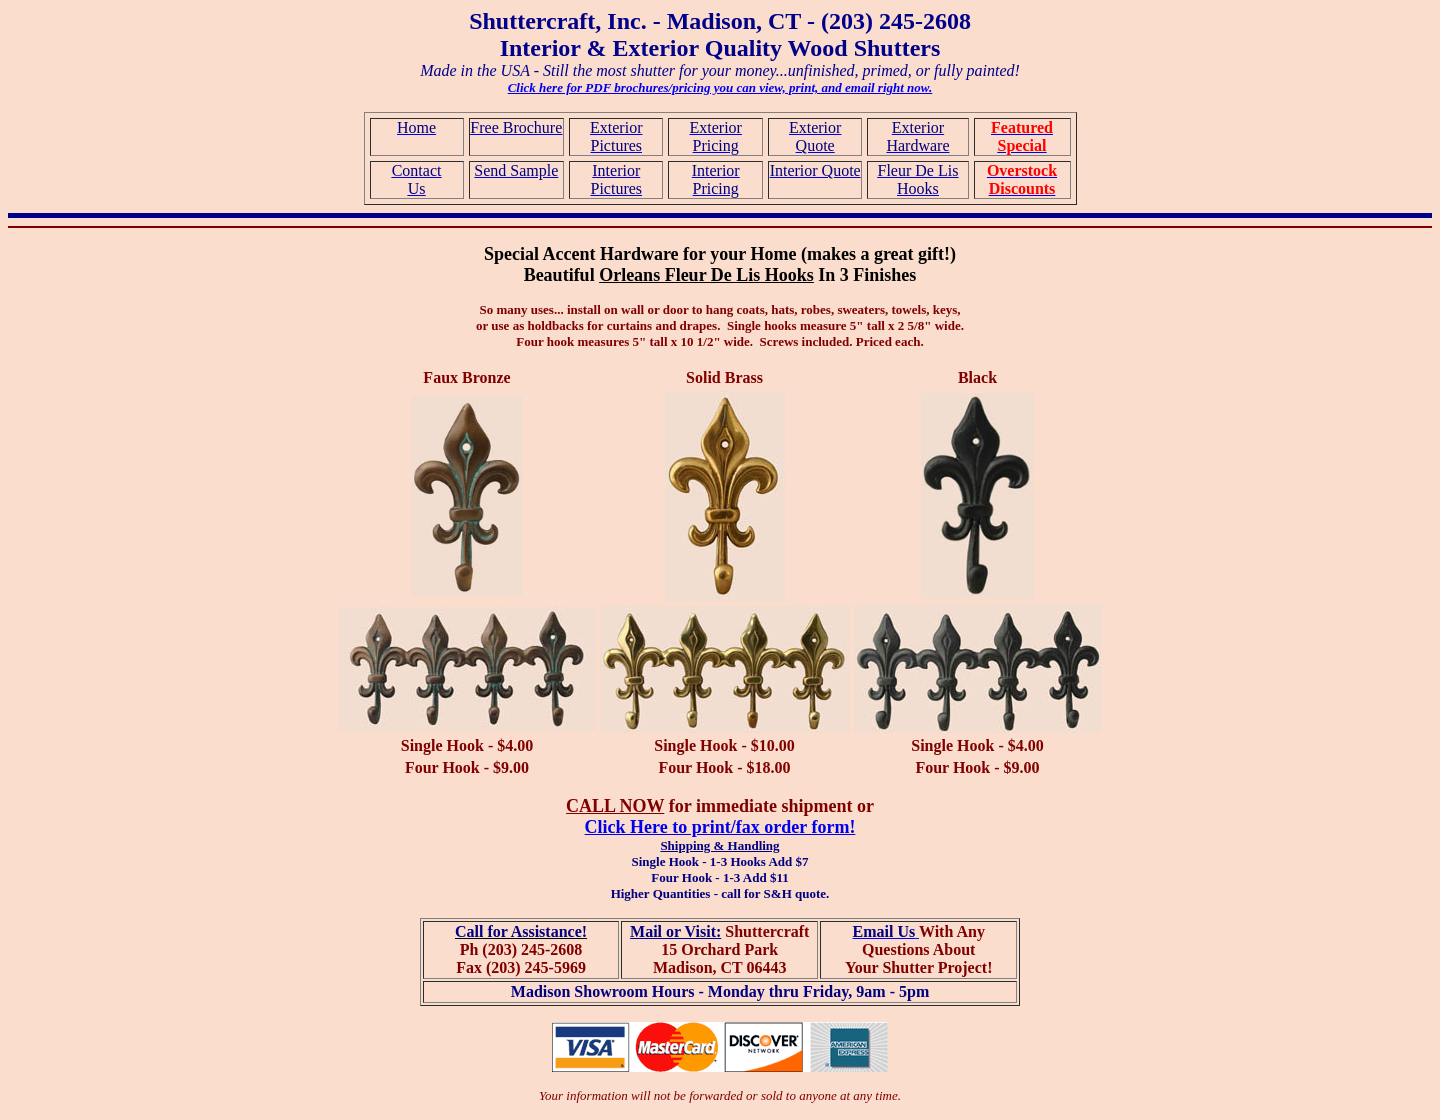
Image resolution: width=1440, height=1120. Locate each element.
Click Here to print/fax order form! (720, 827)
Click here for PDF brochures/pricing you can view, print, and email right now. (720, 87)
